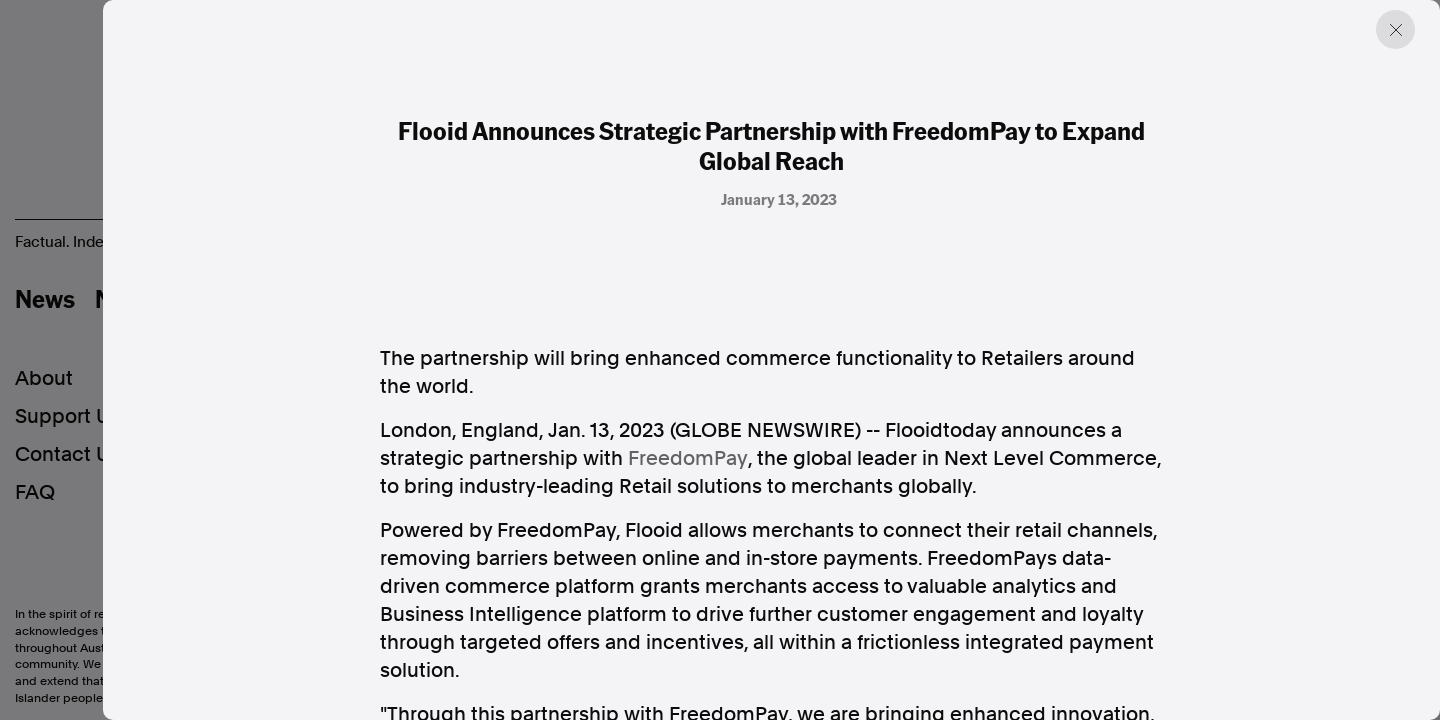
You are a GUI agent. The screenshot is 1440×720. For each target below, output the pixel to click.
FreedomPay (688, 458)
